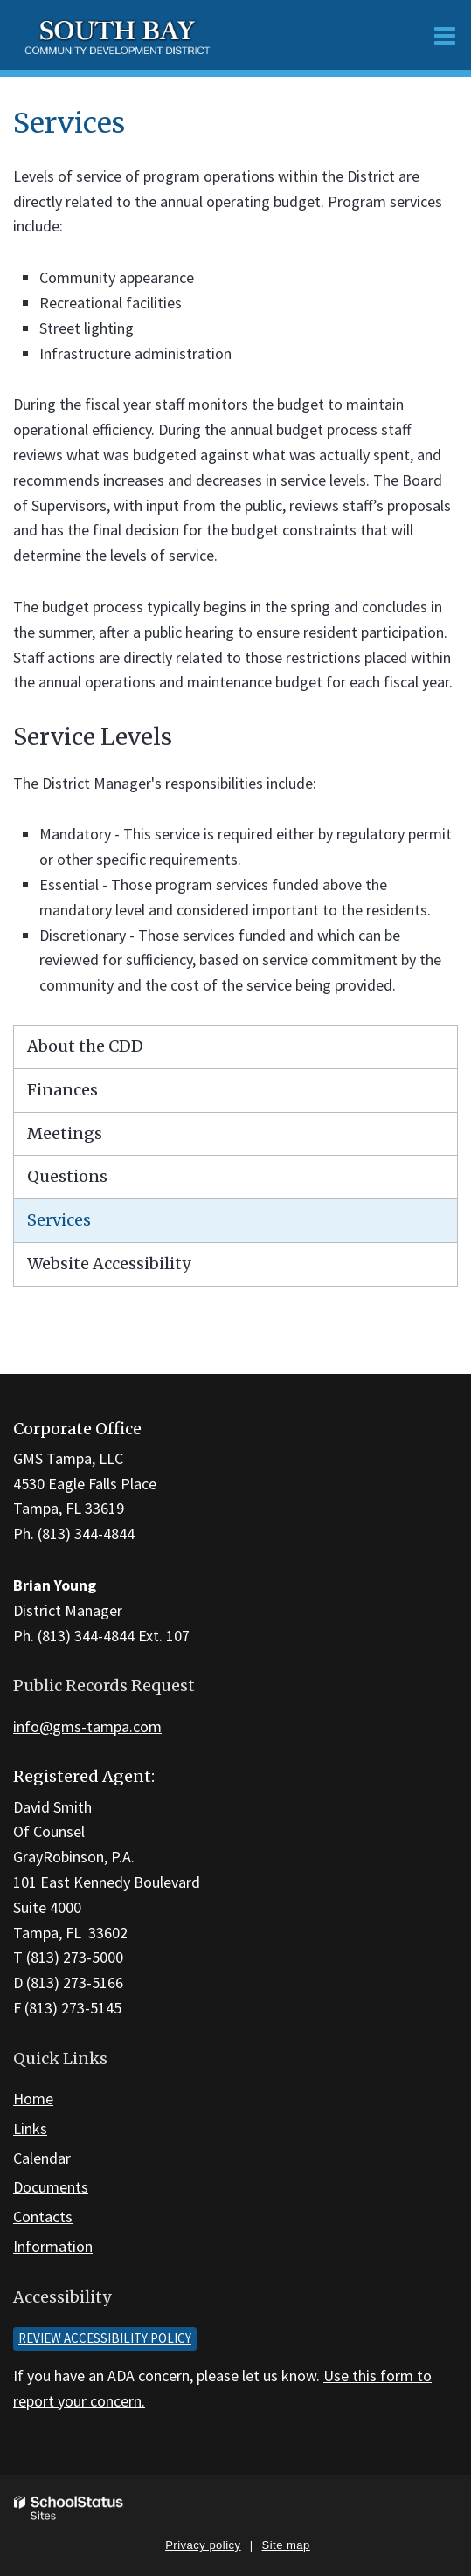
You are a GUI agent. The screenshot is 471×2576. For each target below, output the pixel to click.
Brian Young (54, 1585)
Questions (67, 1176)
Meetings (64, 1133)
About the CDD (85, 1046)
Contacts (43, 2217)
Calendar (42, 2158)
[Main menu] (445, 35)
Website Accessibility (108, 1263)
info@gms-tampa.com (87, 1726)
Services (59, 1220)
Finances (62, 1090)
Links (30, 2128)
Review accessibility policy (104, 2338)
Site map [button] (286, 2545)
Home (33, 2099)
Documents (50, 2187)
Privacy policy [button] (202, 2545)
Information (53, 2246)
